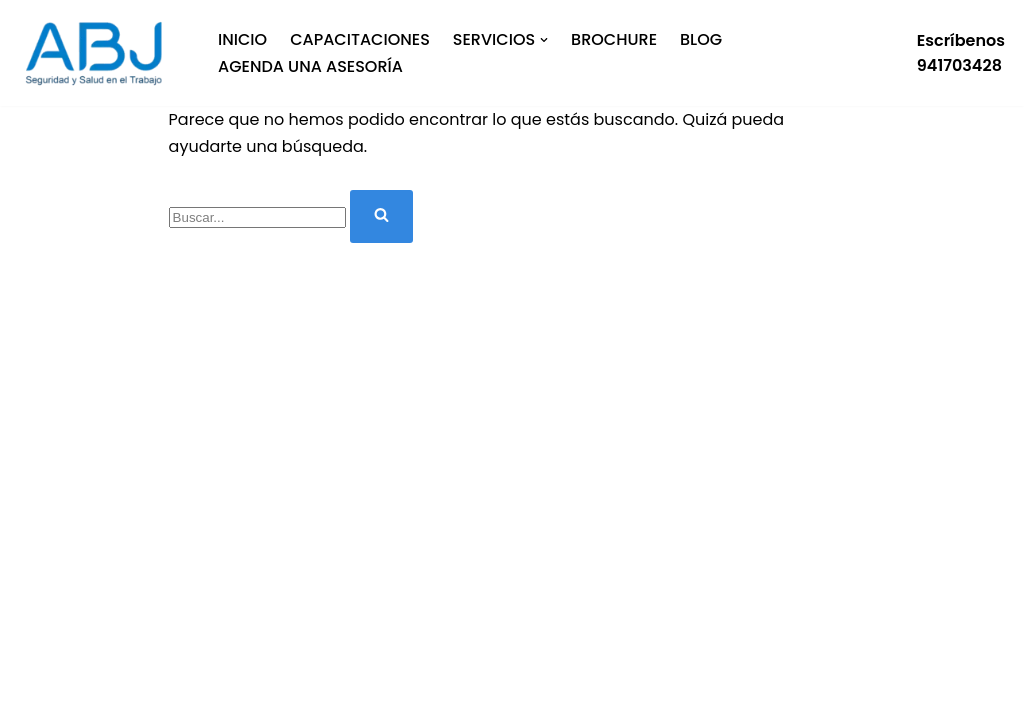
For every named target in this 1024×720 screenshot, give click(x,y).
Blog (701, 39)
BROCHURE (614, 39)
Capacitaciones (360, 39)
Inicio (242, 39)
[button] (544, 40)
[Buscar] (257, 217)
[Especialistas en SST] (99, 53)
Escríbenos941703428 (961, 53)
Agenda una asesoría (310, 66)
